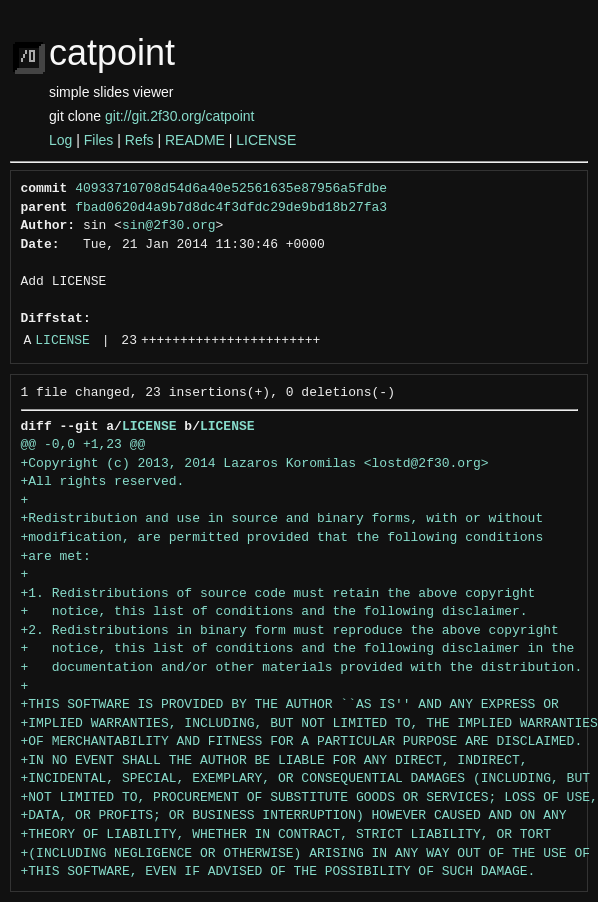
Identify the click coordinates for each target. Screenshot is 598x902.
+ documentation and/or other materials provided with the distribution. (302, 668)
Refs (139, 140)
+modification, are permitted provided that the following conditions (282, 538)
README (195, 140)
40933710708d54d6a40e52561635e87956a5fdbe (231, 189)
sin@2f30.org (169, 226)
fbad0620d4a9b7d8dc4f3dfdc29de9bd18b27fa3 (231, 208)
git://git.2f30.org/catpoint (179, 116)
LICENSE (266, 140)
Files (99, 140)
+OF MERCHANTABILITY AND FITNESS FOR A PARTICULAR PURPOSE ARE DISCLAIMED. (302, 742)
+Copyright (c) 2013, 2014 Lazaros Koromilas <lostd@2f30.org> (255, 464)
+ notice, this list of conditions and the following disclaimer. (274, 612)
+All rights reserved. (103, 482)
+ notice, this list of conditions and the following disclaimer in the (298, 649)
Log (60, 140)
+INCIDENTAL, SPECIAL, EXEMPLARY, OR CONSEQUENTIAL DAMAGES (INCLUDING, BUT (305, 779)
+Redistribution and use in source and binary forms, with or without (282, 519)
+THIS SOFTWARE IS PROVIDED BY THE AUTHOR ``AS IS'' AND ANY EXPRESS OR (290, 705)
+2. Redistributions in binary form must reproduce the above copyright (290, 631)
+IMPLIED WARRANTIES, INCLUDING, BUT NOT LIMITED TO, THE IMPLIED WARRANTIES (309, 724)
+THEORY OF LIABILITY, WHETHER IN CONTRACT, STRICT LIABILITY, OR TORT (286, 835)
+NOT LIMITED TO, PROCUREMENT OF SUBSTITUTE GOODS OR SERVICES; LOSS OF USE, (309, 798)
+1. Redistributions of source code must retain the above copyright (278, 594)
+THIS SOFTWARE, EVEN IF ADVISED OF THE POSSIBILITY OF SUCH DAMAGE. (278, 872)
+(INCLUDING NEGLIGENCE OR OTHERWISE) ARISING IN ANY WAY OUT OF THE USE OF (305, 854)
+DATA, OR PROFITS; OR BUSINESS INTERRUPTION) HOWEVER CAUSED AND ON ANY (294, 816)
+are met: (56, 557)
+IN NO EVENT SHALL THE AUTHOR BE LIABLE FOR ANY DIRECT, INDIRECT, (274, 761)
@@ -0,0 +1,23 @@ (83, 445)
